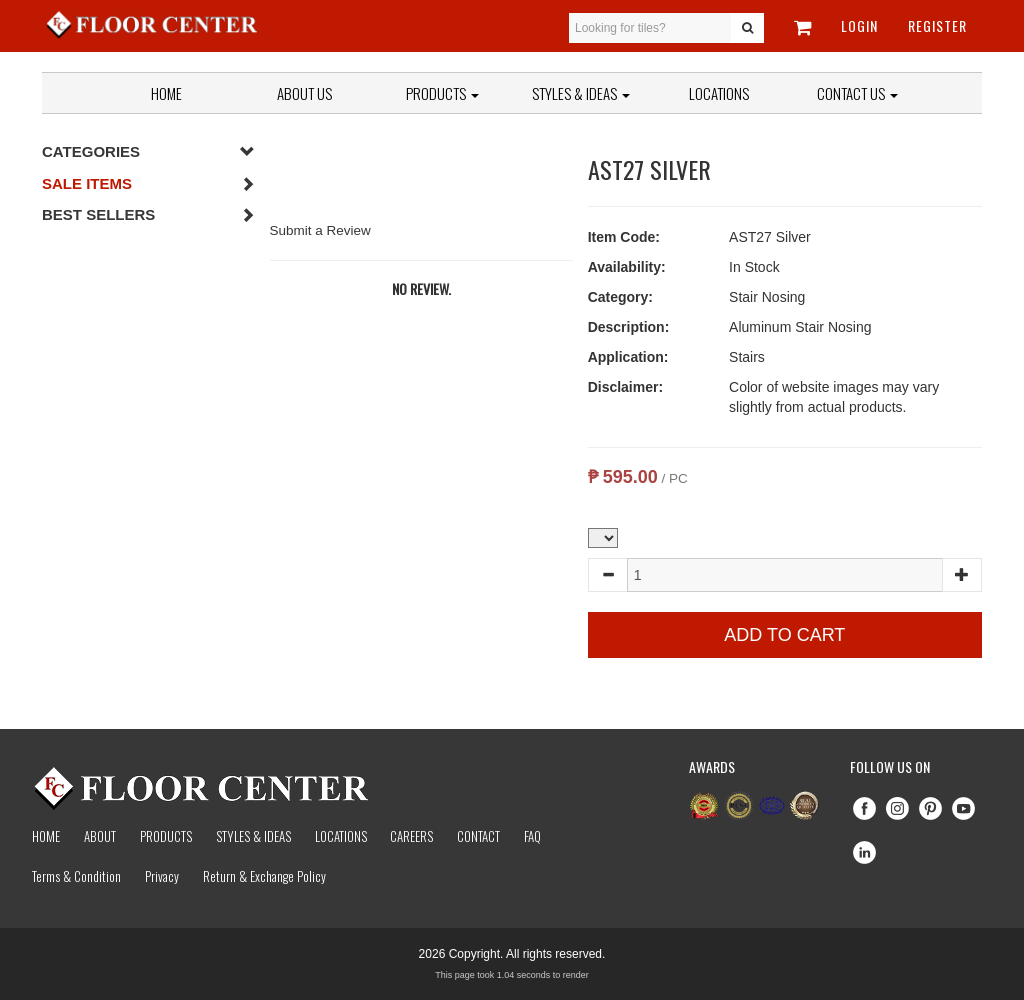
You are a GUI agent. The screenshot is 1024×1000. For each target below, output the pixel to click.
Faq (532, 836)
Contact (478, 836)
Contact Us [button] (857, 93)
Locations (719, 93)
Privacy (162, 876)
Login (859, 25)
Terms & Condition (76, 876)
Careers (411, 836)
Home (166, 93)
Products (442, 93)
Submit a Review (320, 230)
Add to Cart (784, 635)
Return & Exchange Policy (264, 876)
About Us (304, 93)
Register (937, 25)
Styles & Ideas (253, 836)
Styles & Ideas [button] (581, 93)
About (100, 836)
